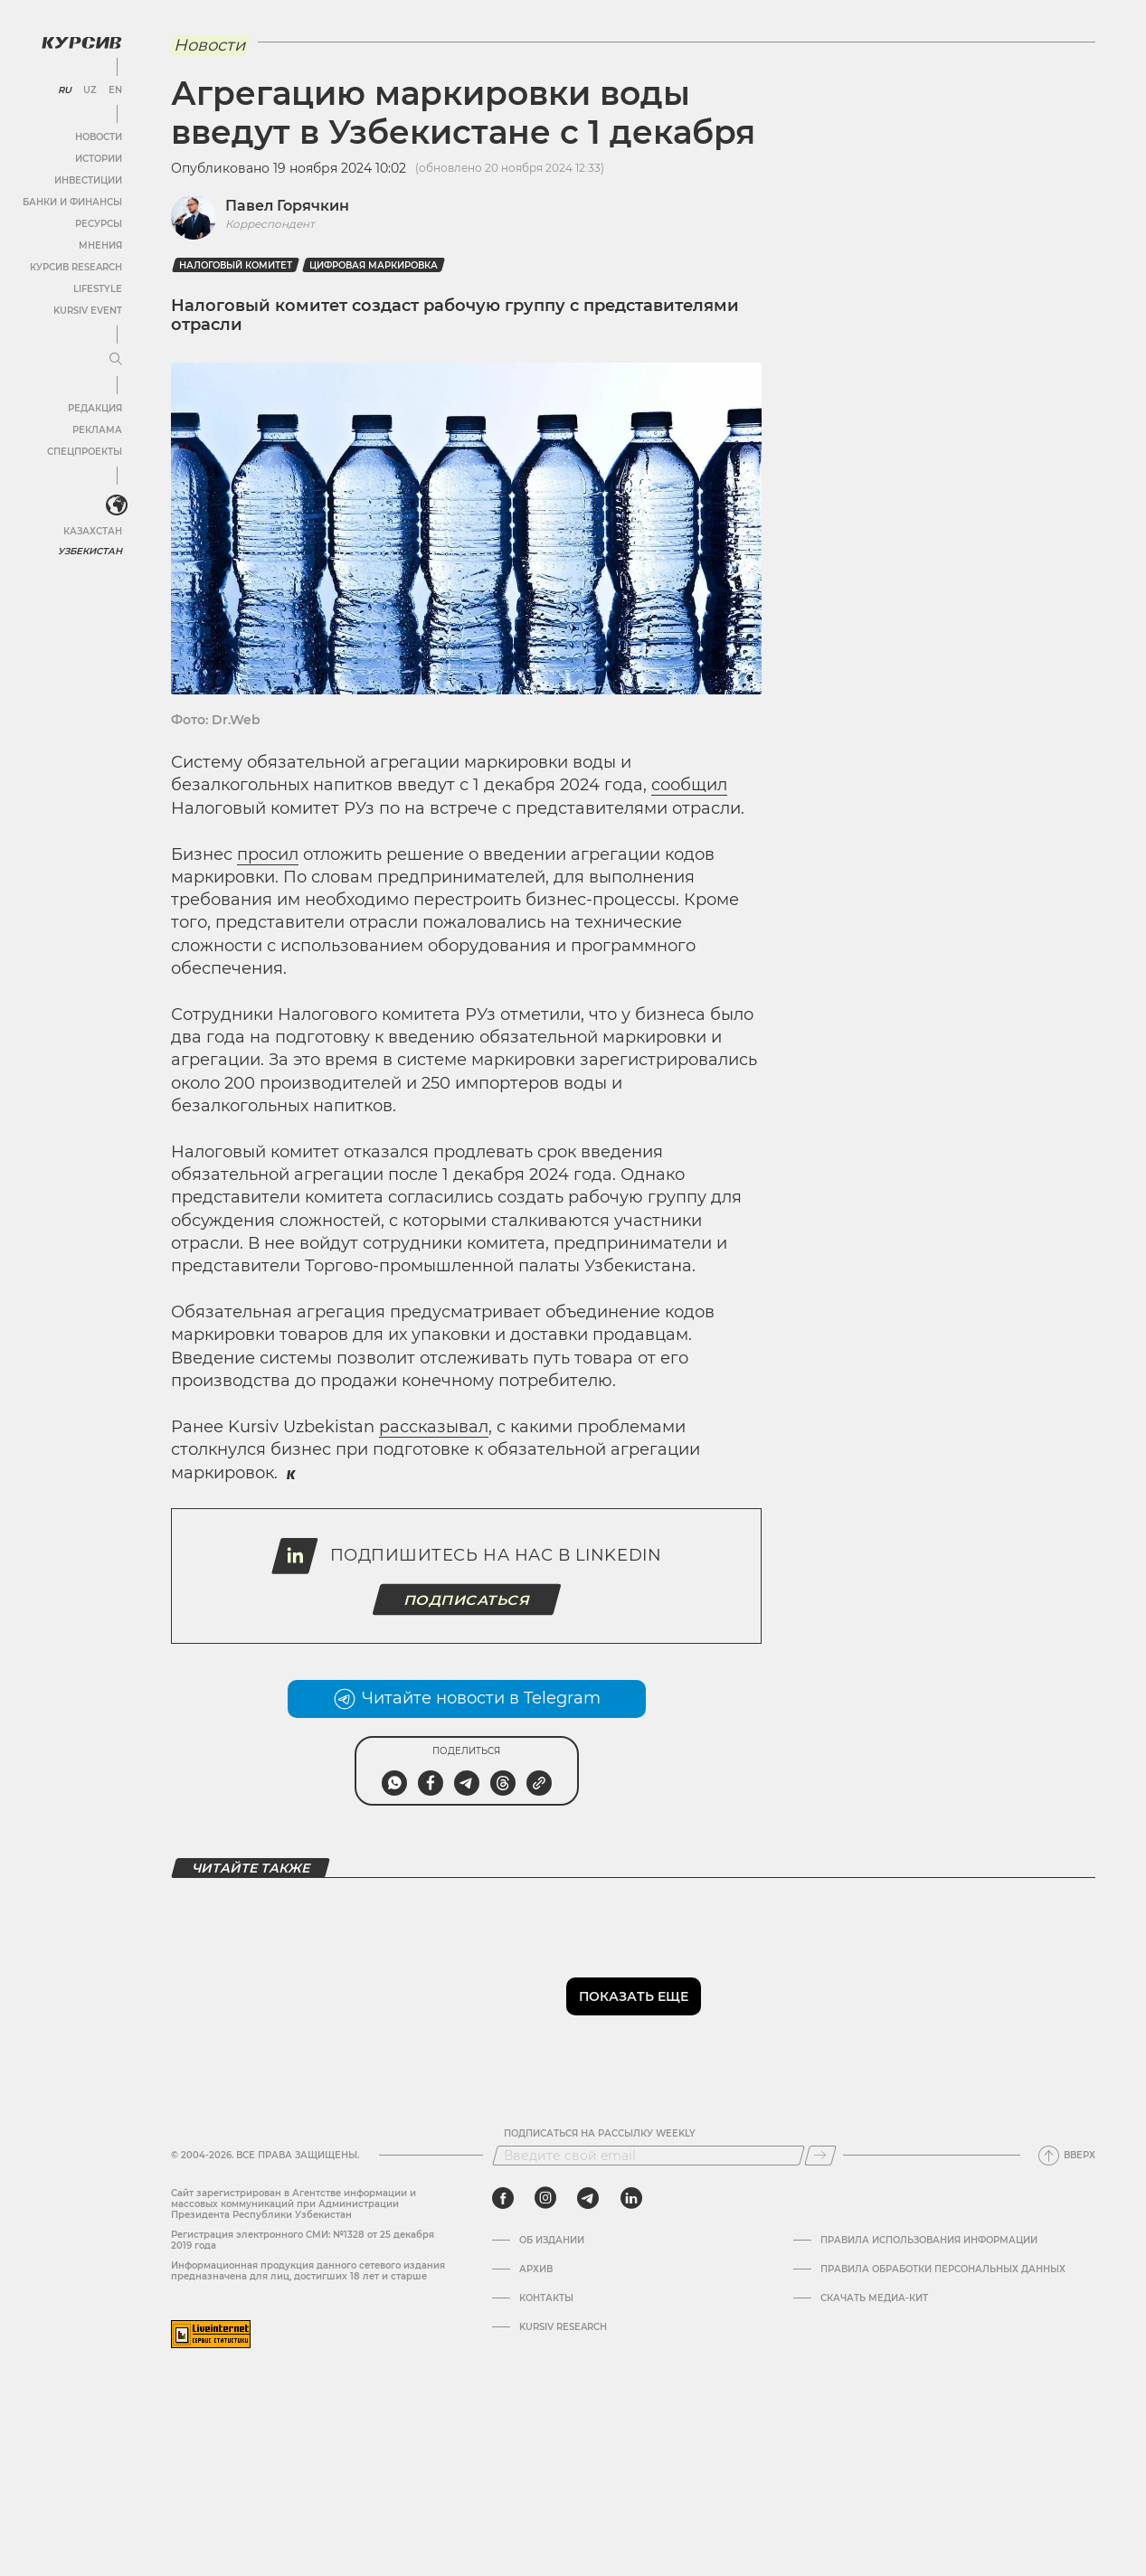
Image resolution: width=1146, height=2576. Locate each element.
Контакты (546, 2298)
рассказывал (433, 1427)
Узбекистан (90, 551)
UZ (90, 90)
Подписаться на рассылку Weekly (600, 2133)
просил (267, 854)
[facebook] (503, 2198)
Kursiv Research (563, 2327)
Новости (98, 137)
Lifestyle (97, 289)
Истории (98, 159)
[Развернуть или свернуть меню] (115, 360)
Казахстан (92, 531)
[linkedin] (631, 2198)
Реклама (97, 430)
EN (115, 90)
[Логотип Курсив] (81, 42)
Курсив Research (76, 267)
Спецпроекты (84, 452)
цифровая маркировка (373, 265)
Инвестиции (88, 180)
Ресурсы (98, 224)
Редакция (95, 408)
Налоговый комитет (235, 265)
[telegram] (588, 2198)
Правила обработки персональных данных (942, 2269)
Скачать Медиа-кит (874, 2298)
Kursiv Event (87, 310)
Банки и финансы (72, 202)
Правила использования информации (928, 2240)
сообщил (689, 785)
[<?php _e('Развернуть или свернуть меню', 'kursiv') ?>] (117, 505)
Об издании (551, 2240)
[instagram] (545, 2198)
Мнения (100, 245)
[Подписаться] (820, 2156)
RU (64, 90)
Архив (536, 2269)
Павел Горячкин (287, 205)
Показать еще (633, 1996)
